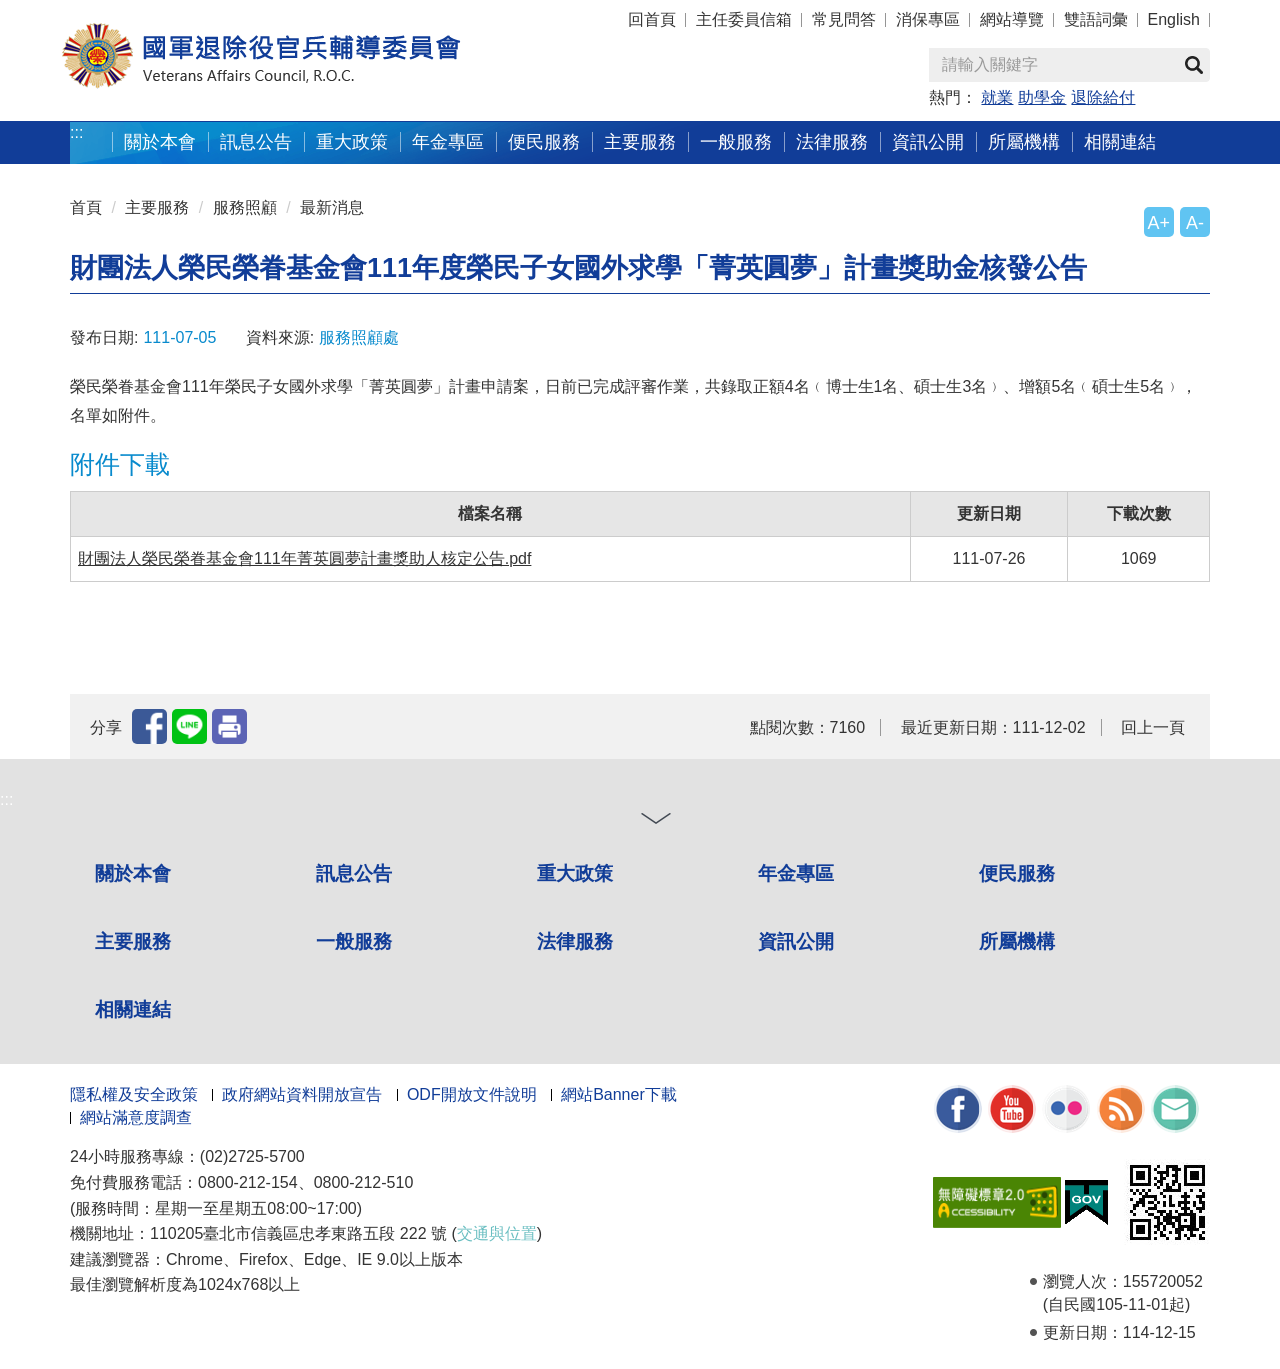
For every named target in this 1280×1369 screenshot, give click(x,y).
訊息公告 (256, 141)
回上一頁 (1153, 727)
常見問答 (844, 19)
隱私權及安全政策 (134, 1094)
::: (76, 132)
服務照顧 (245, 207)
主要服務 (640, 141)
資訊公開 (928, 141)
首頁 (86, 207)
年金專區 (448, 141)
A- (1195, 223)
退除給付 (1103, 97)
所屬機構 (1024, 141)
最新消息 (332, 207)
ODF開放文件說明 (472, 1094)
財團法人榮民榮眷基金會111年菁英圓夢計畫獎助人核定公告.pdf (304, 558)
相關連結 (1120, 141)
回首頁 (652, 19)
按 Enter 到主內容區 (90, 13)
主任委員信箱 (744, 19)
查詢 (1194, 65)
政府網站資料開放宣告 (302, 1094)
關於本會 (160, 141)
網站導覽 (1012, 19)
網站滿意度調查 (136, 1117)
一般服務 (736, 141)
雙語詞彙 (1096, 19)
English (1174, 19)
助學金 (1042, 97)
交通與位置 (497, 1233)
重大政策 (352, 141)
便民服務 (544, 141)
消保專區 (928, 19)
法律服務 (832, 141)
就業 (997, 97)
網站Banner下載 (619, 1094)
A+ (1159, 223)
